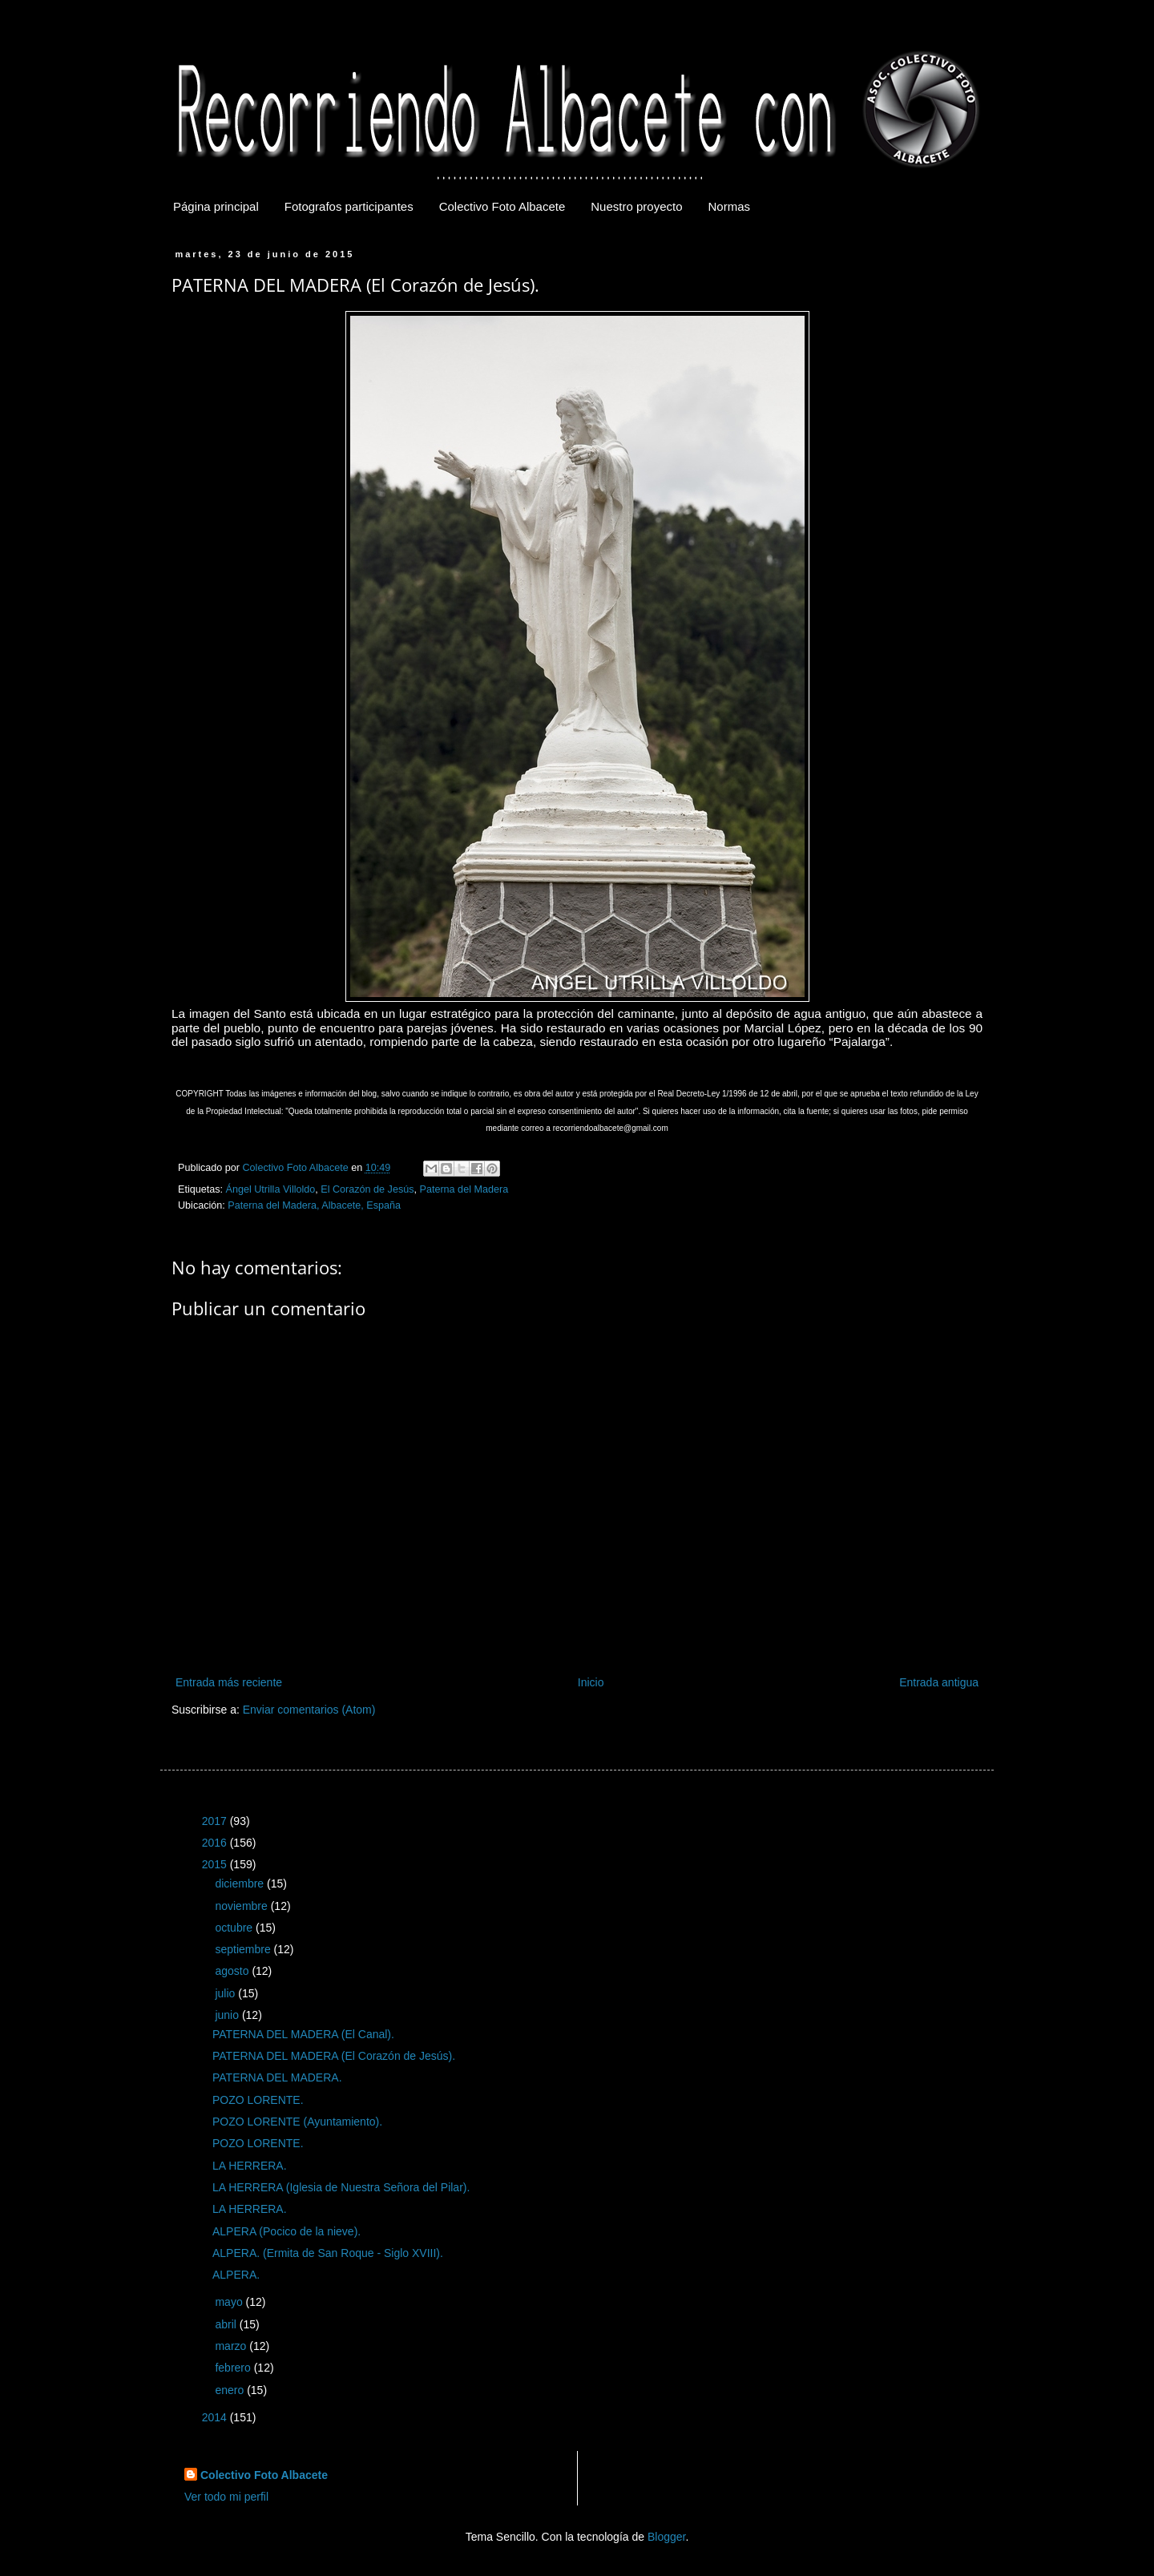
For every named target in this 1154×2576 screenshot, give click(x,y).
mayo (230, 2301)
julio (226, 1993)
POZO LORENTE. (258, 2100)
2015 (216, 1864)
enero (231, 2390)
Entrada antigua (938, 1682)
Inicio (591, 1682)
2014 (216, 2417)
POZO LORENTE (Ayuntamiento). (297, 2121)
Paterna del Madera (464, 1189)
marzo (232, 2346)
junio (228, 2015)
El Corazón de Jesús (367, 1189)
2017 (216, 1821)
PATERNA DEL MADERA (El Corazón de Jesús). (333, 2055)
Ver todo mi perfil (226, 2496)
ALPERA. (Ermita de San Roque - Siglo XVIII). (327, 2253)
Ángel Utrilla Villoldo (271, 1189)
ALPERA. (236, 2274)
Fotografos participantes (349, 206)
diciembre (241, 1883)
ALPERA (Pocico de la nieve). (286, 2231)
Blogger (666, 2536)
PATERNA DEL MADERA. (277, 2077)
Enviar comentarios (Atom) (309, 1709)
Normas (729, 206)
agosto (233, 1970)
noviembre (242, 1906)
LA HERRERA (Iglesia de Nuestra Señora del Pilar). (341, 2187)
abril (227, 2324)
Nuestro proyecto (636, 206)
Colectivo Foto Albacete (502, 206)
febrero (234, 2367)
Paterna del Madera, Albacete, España (314, 1205)
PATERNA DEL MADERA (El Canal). (303, 2034)
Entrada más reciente (229, 1682)
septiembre (244, 1949)
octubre (235, 1927)
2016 (216, 1842)
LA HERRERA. (249, 2165)
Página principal (216, 206)
